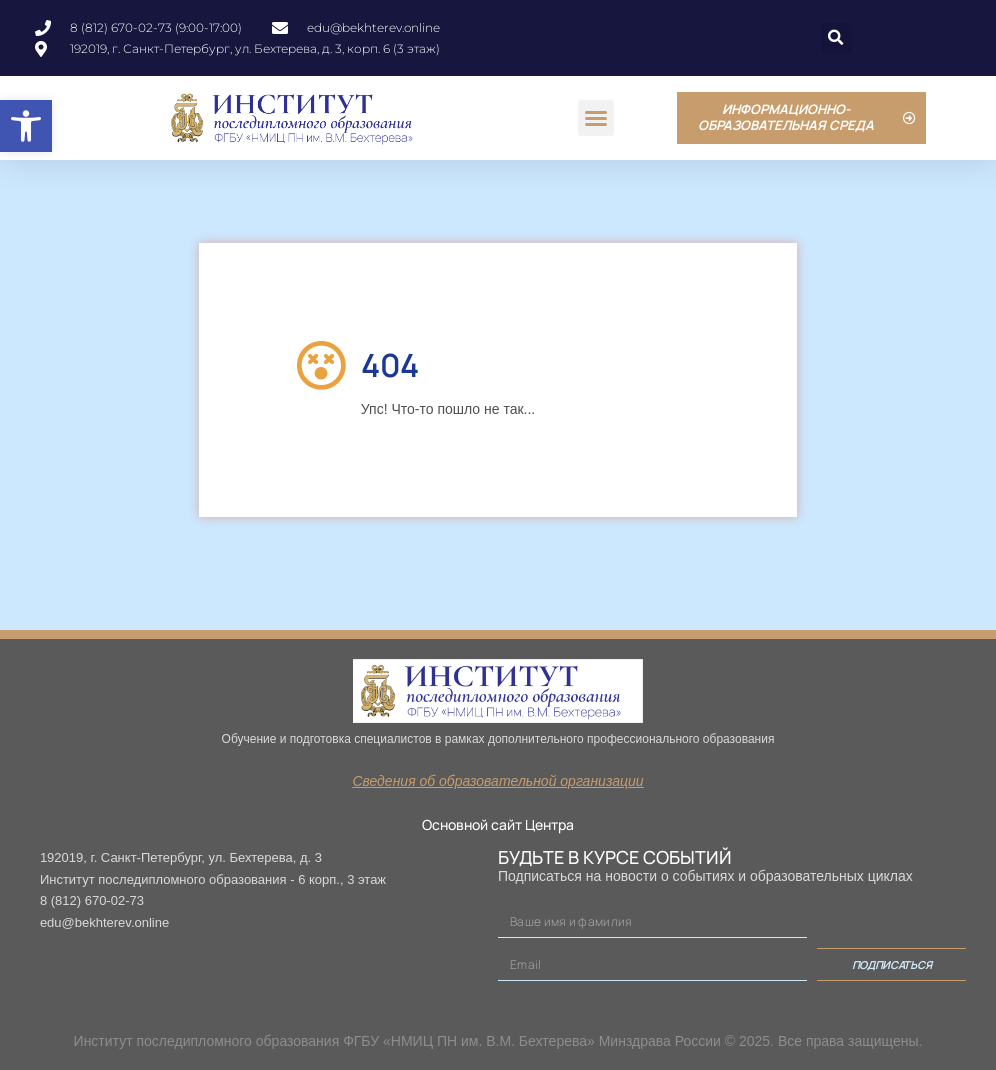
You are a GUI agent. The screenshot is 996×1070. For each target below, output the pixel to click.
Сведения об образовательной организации (497, 781)
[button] (26, 126)
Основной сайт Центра (498, 824)
